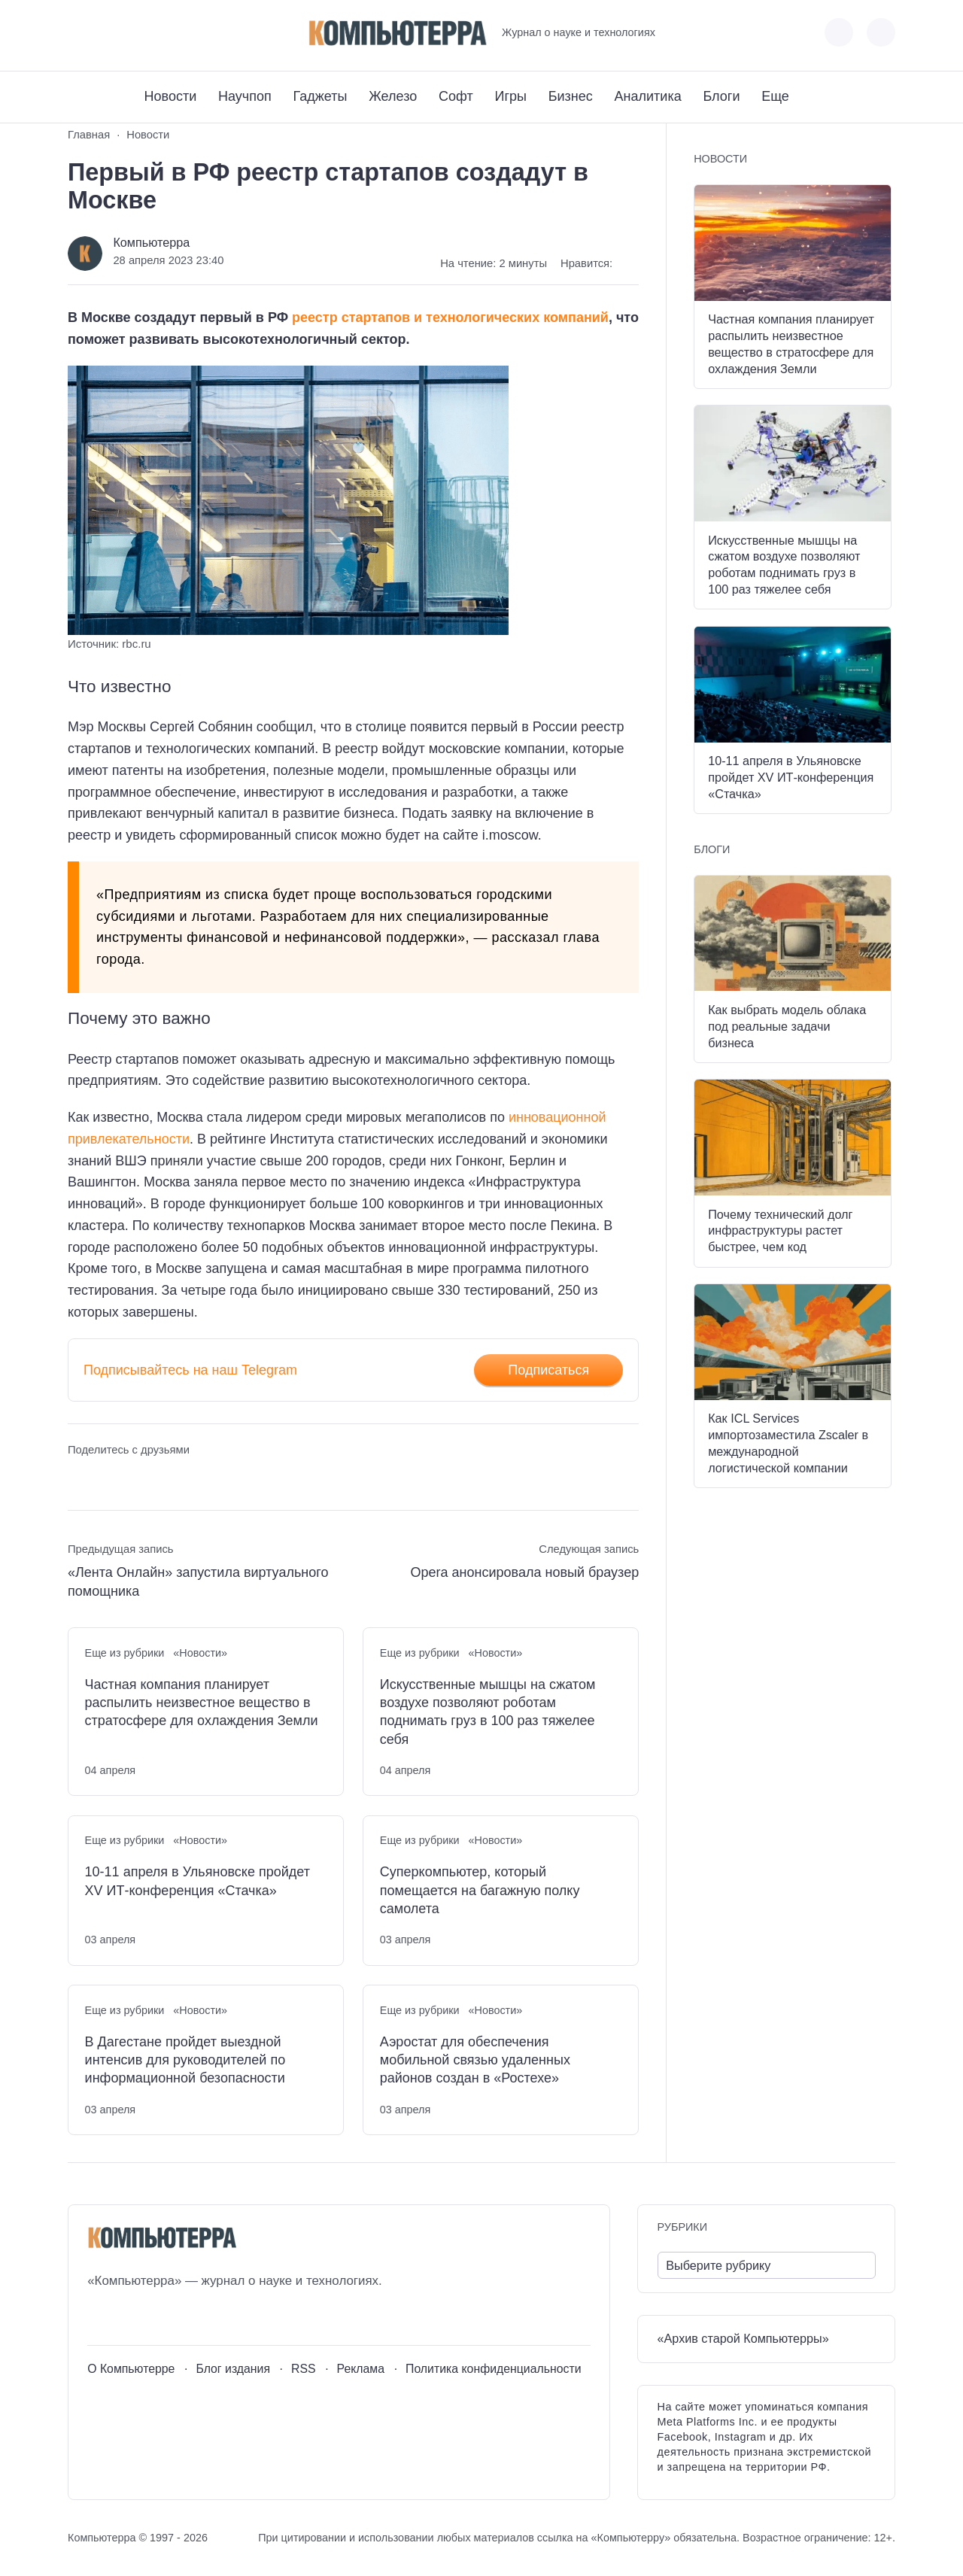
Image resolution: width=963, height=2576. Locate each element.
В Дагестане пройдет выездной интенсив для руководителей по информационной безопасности (185, 2060)
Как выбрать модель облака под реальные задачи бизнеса (787, 1026)
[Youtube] (106, 33)
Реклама (361, 2368)
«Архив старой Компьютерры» (743, 2338)
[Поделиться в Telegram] (107, 1479)
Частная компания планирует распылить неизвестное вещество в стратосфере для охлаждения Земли (201, 1703)
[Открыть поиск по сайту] (881, 32)
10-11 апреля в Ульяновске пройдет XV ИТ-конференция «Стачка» (197, 1880)
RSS (303, 2368)
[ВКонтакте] (79, 33)
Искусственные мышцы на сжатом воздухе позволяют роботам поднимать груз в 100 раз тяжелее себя (488, 1712)
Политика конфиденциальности (494, 2368)
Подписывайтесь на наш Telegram (190, 1370)
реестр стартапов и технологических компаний (450, 317)
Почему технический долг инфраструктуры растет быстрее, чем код (780, 1231)
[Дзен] (162, 33)
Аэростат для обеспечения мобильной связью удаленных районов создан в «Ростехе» (475, 2060)
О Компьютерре (131, 2368)
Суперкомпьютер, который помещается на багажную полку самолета (480, 1890)
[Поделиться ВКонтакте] (79, 1479)
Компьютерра (151, 242)
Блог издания (233, 2368)
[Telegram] (134, 33)
